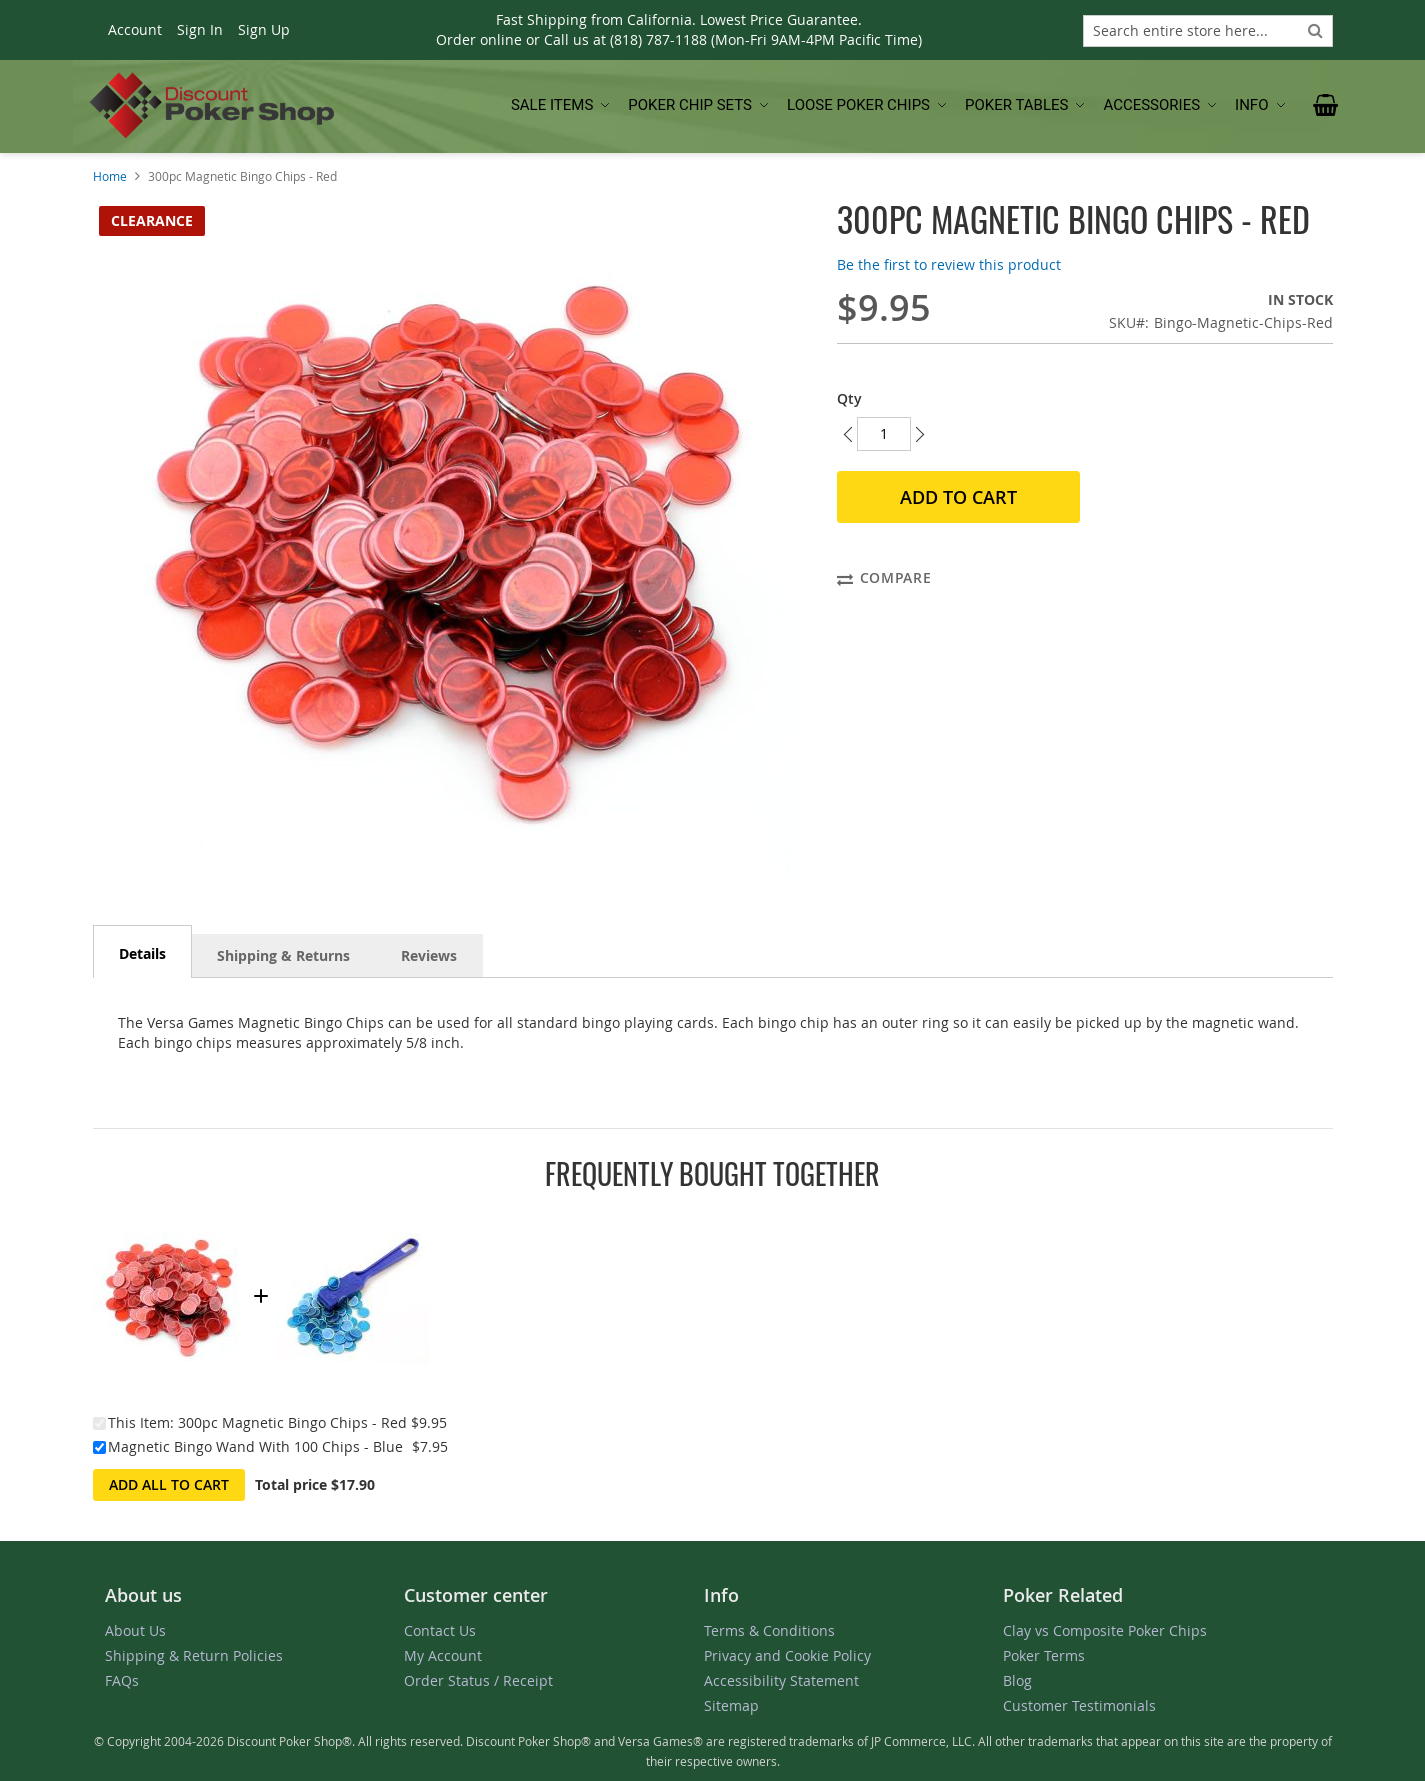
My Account (443, 1655)
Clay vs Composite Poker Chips (1105, 1630)
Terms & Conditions (769, 1630)
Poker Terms (1044, 1655)
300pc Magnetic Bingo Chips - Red (292, 1422)
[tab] (142, 951)
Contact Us (440, 1630)
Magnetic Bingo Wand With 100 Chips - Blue (255, 1446)
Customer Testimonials (1079, 1705)
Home (110, 176)
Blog (1017, 1680)
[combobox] (1208, 31)
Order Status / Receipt (478, 1680)
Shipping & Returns (283, 955)
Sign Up (264, 29)
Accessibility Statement (781, 1680)
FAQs (122, 1680)
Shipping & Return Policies (194, 1655)
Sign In (200, 29)
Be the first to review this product (949, 264)
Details (142, 953)
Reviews (429, 955)
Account (135, 29)
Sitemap (731, 1705)
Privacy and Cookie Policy (787, 1655)
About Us (135, 1630)
